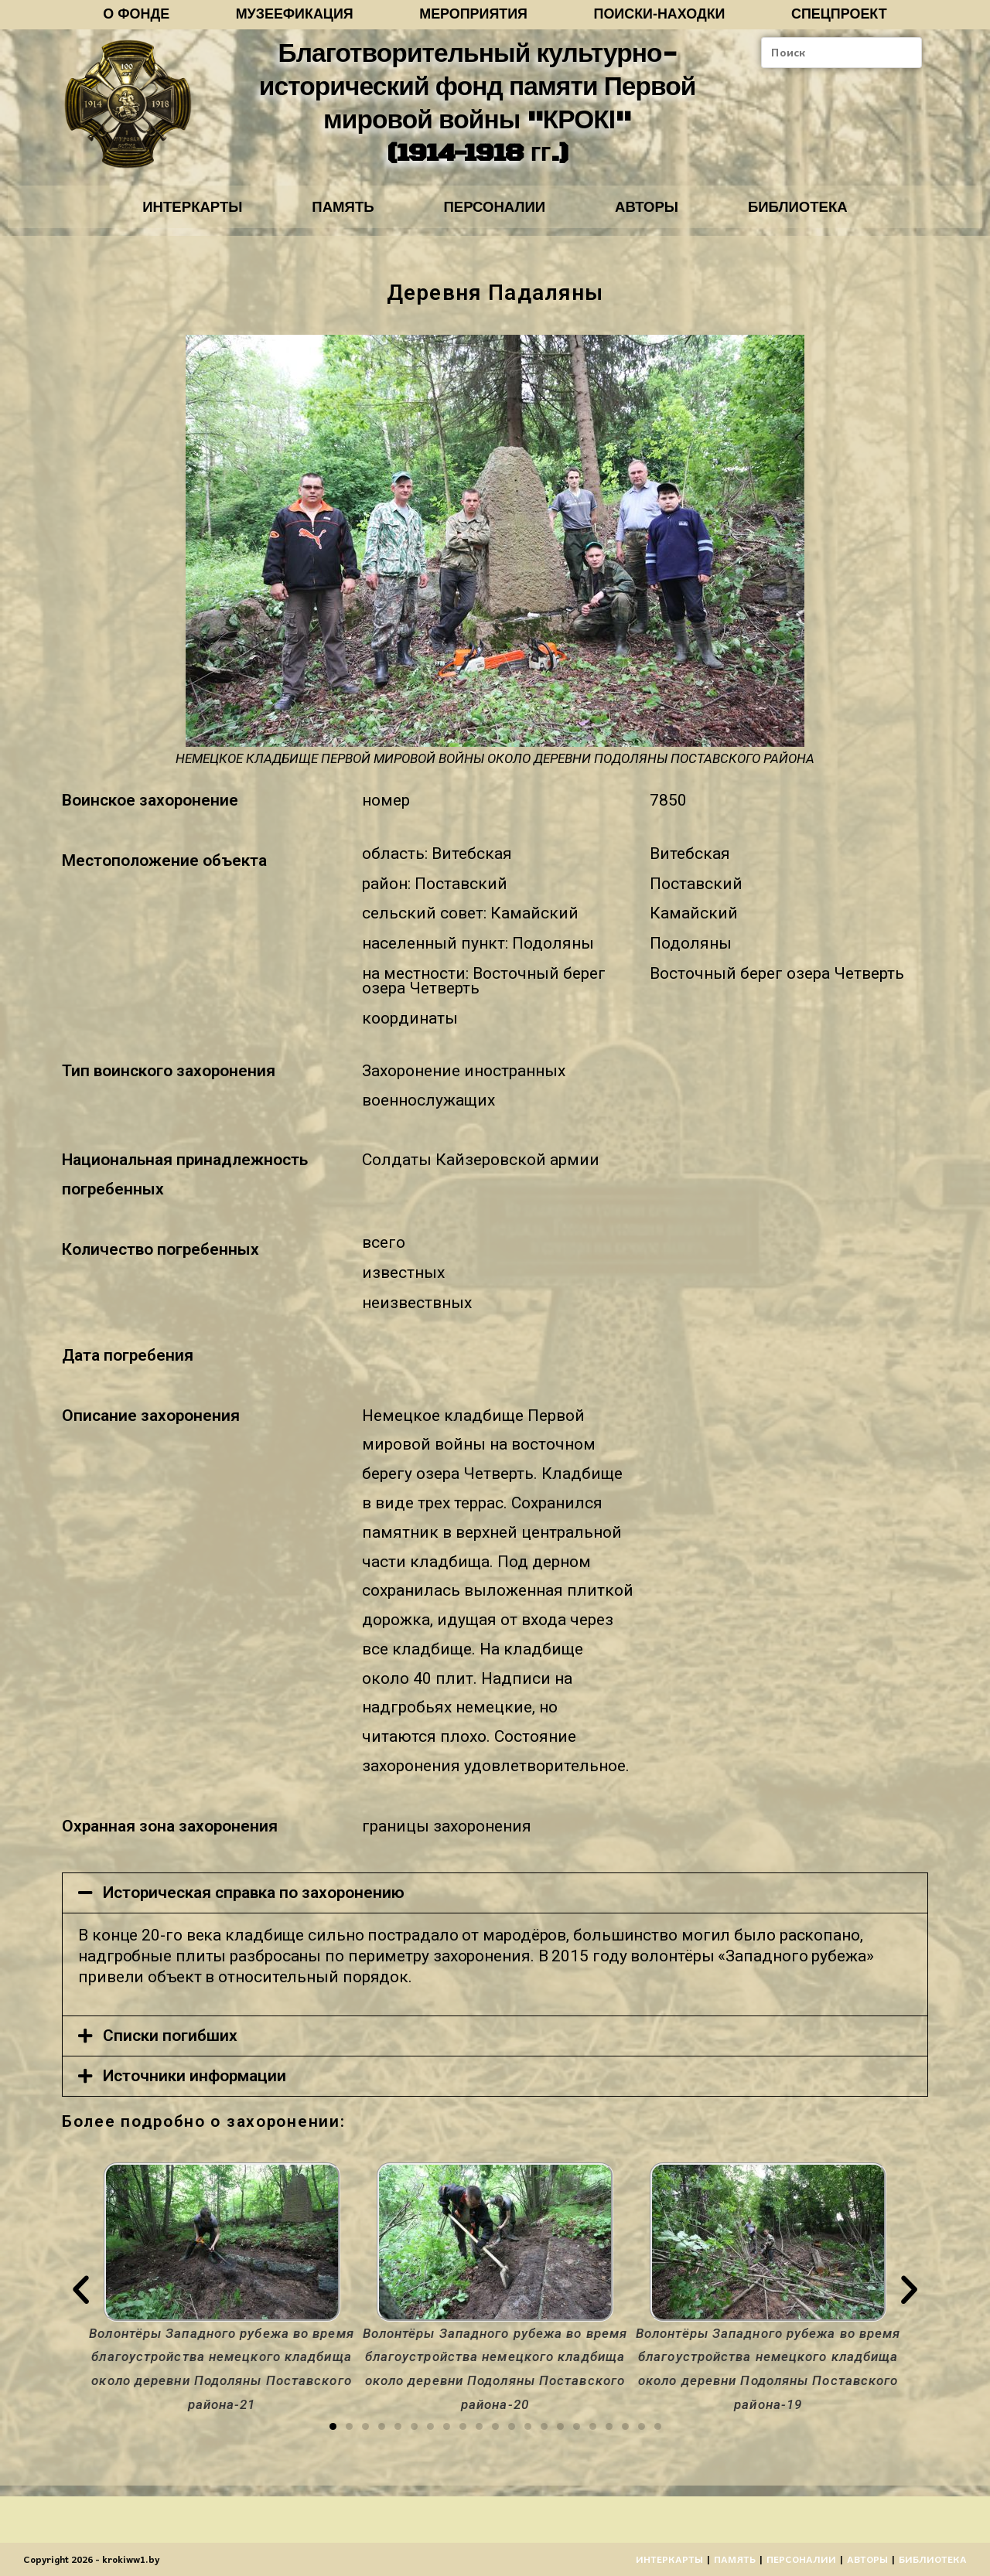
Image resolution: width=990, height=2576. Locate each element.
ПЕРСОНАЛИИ (494, 214)
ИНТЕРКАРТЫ (170, 214)
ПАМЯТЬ (332, 214)
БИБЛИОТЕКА (819, 214)
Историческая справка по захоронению (254, 1902)
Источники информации (194, 2086)
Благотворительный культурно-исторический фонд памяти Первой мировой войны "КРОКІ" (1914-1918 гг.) (476, 107)
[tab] (495, 1903)
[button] (332, 2436)
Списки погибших (170, 2045)
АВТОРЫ (658, 214)
